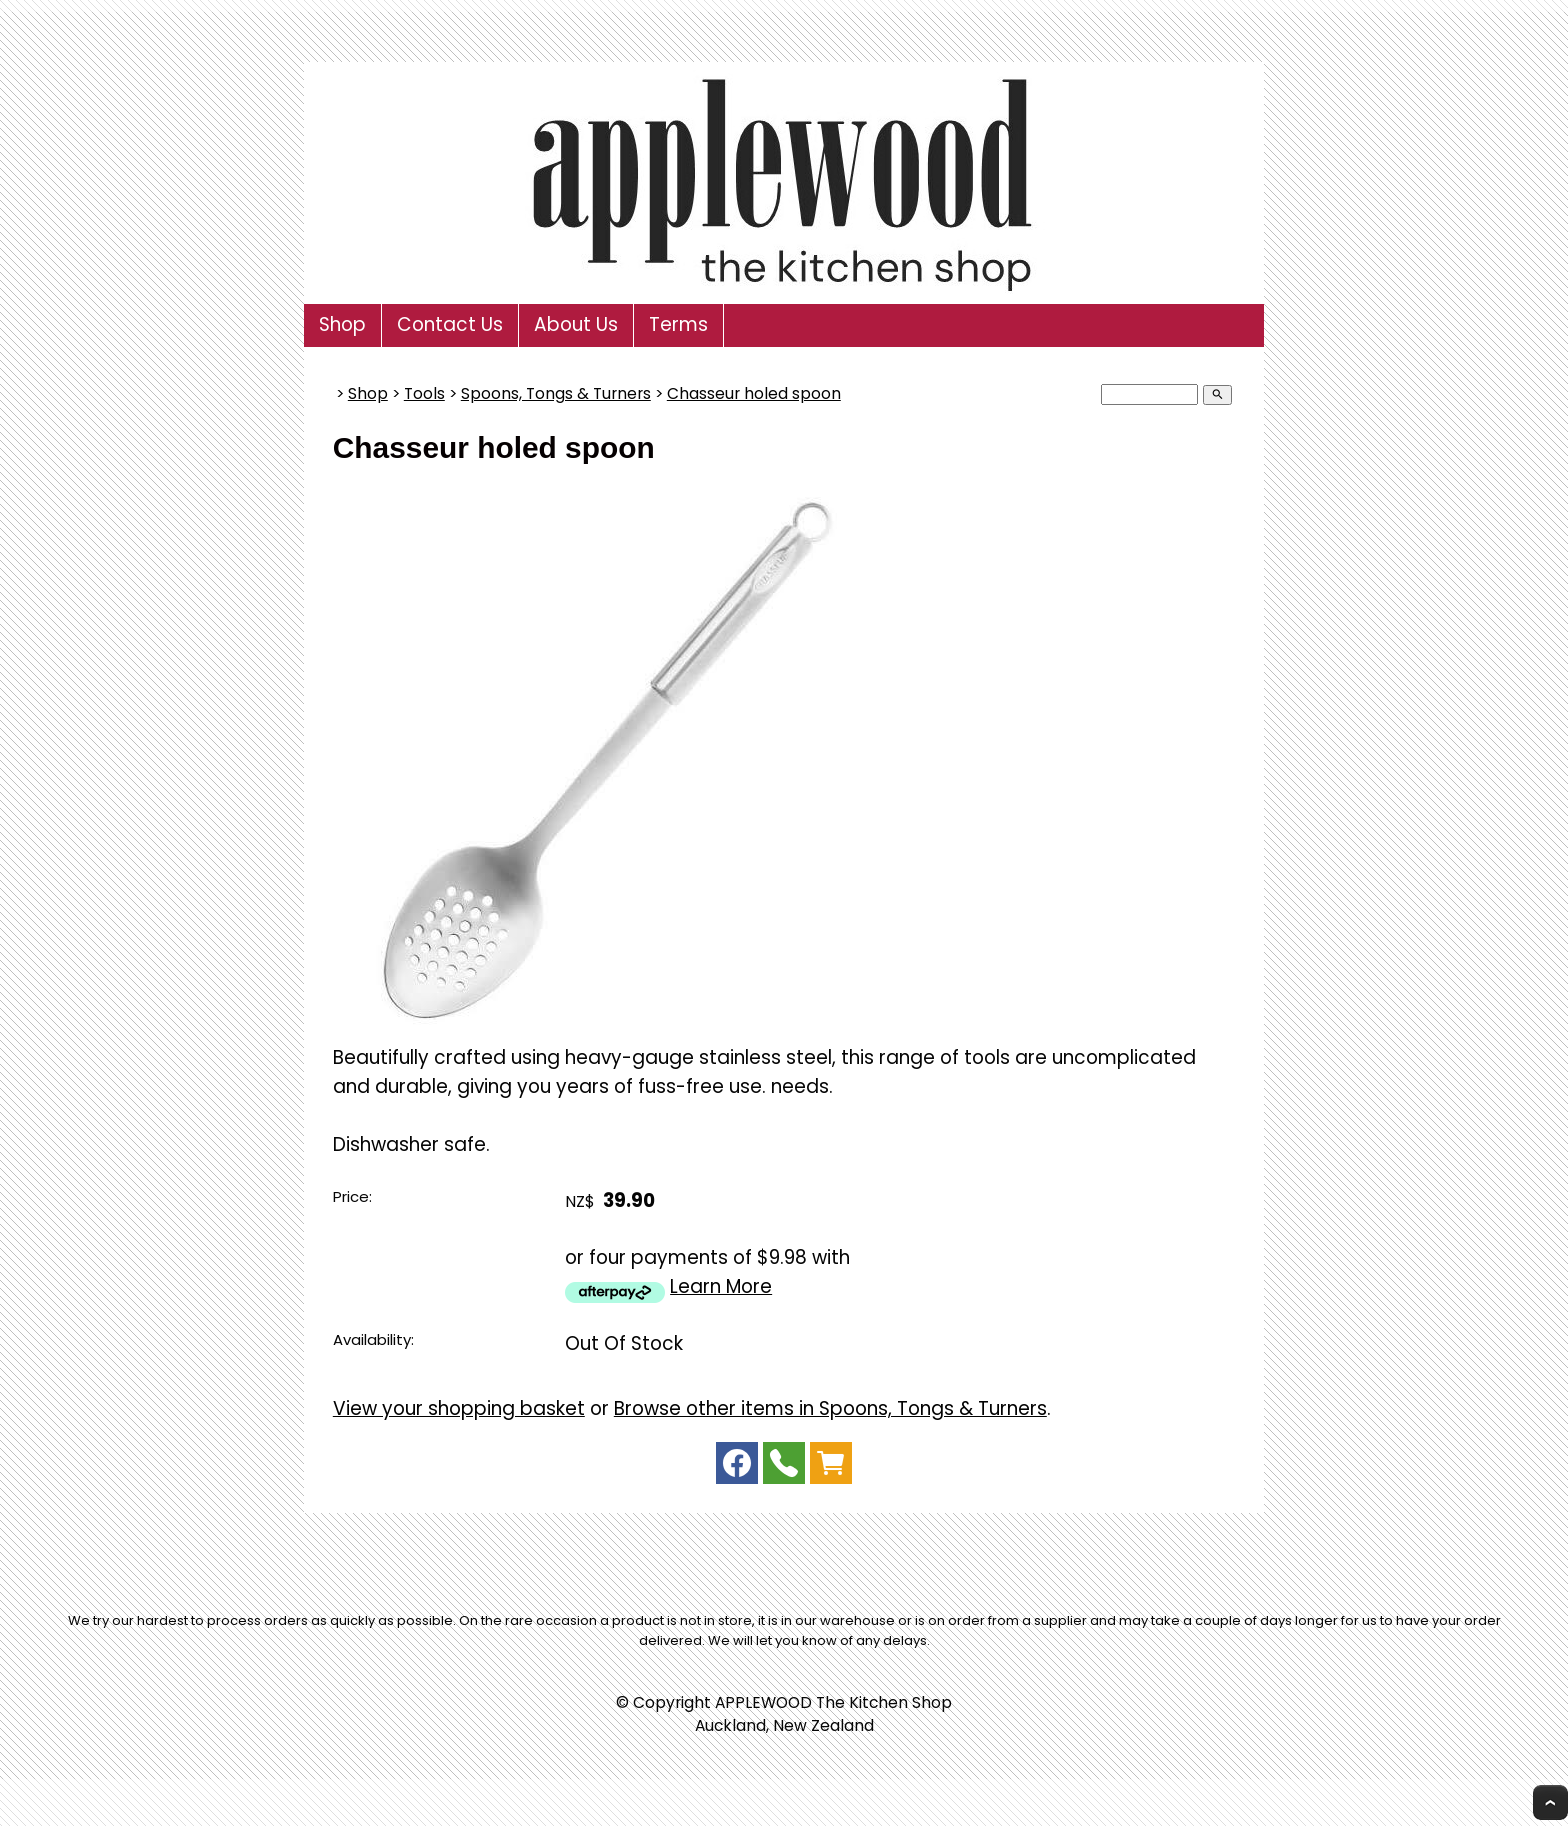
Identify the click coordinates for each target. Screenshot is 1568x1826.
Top (1550, 1802)
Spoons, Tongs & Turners (556, 393)
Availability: (373, 1339)
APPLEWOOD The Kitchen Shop (833, 1702)
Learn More (721, 1286)
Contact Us (450, 324)
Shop (342, 324)
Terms (678, 324)
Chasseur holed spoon (754, 393)
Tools (424, 393)
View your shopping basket (459, 1408)
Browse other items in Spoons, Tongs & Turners (830, 1408)
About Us (576, 324)
